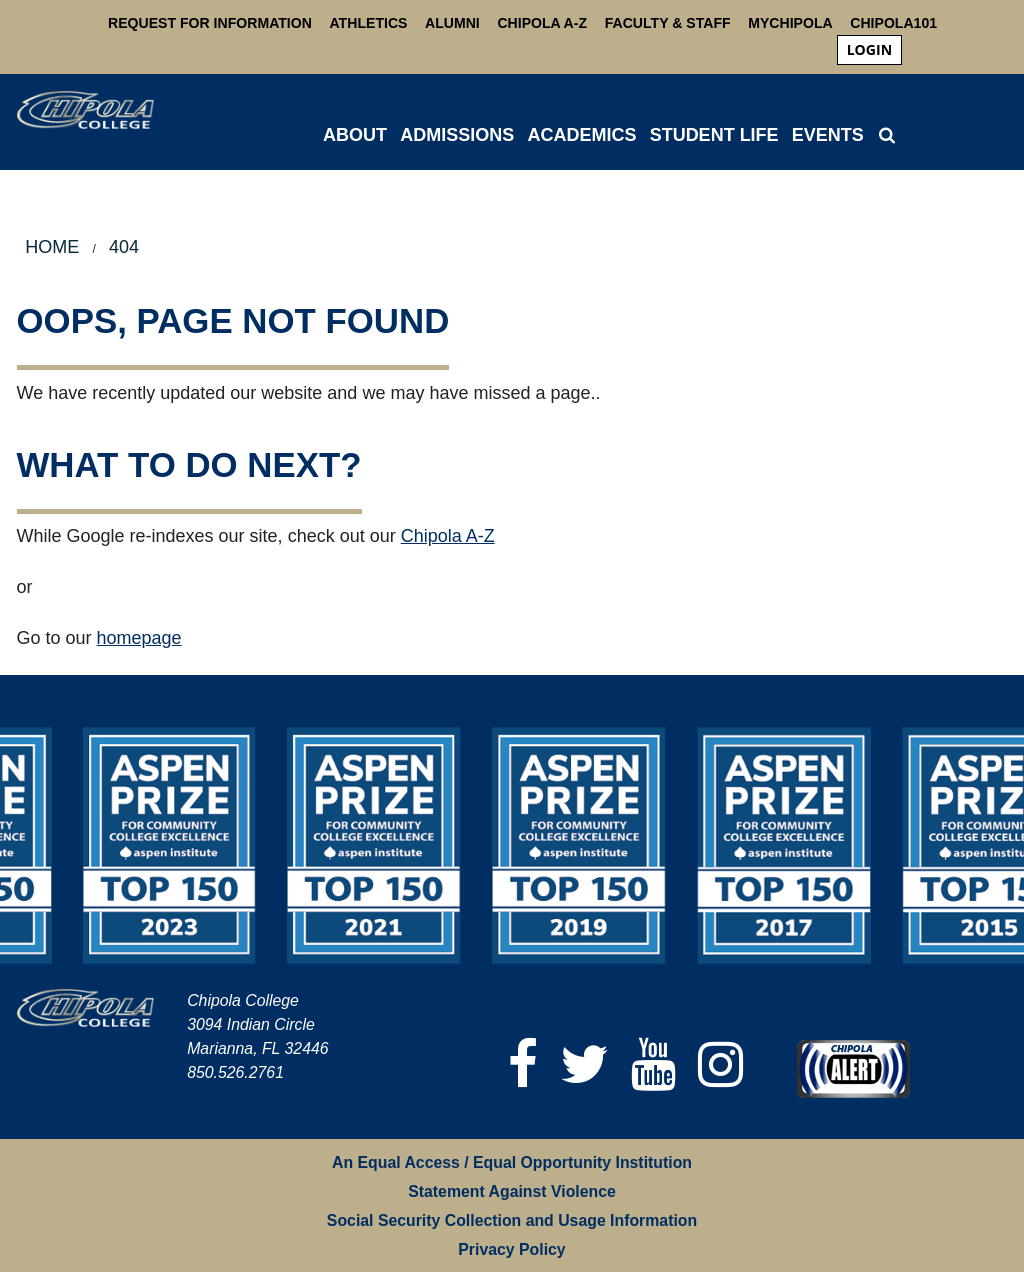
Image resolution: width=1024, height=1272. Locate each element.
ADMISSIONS (457, 135)
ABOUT (355, 135)
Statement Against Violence (512, 1191)
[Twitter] (585, 1064)
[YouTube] (654, 1064)
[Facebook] (524, 1064)
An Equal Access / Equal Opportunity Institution (512, 1162)
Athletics (369, 23)
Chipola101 (893, 23)
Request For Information (210, 23)
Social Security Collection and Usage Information (512, 1220)
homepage (139, 638)
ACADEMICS (581, 135)
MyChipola (790, 23)
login (869, 49)
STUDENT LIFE (714, 135)
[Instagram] (721, 1064)
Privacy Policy (511, 1249)
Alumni (452, 23)
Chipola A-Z (542, 23)
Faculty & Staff (668, 23)
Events (828, 135)
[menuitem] (869, 50)
